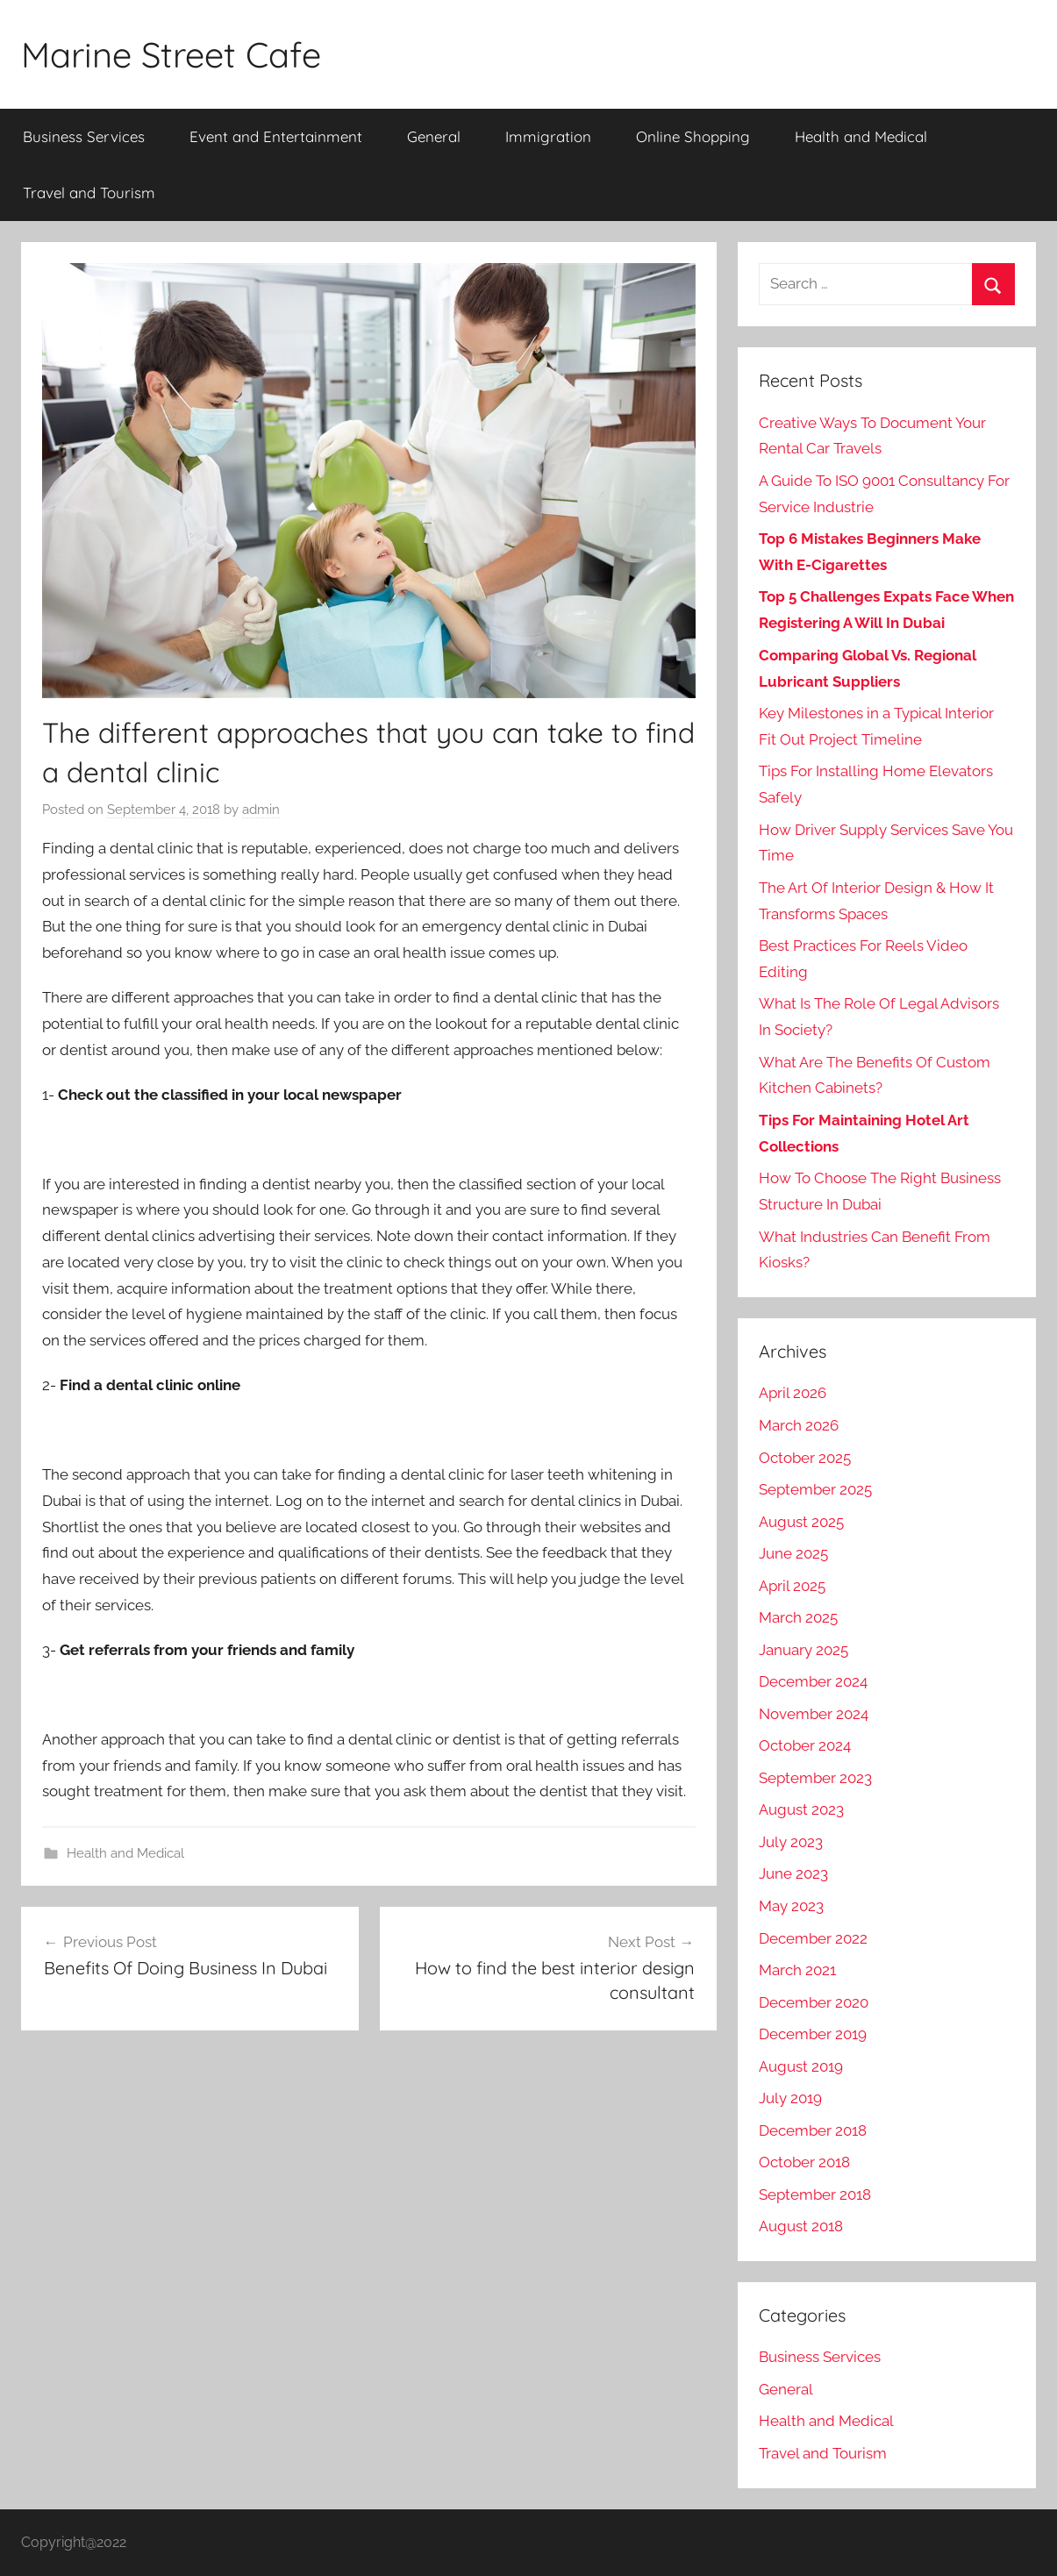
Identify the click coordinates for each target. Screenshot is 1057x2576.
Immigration (548, 136)
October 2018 (804, 2162)
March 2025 (798, 1617)
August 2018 (801, 2226)
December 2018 (813, 2130)
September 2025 (815, 1489)
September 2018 (815, 2194)
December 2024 (813, 1681)
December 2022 (813, 1938)
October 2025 (805, 1457)
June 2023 (793, 1873)
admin (261, 809)
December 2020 (813, 2002)
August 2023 (801, 1809)
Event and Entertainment (275, 136)
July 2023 (791, 1842)
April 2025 (792, 1586)
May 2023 (791, 1906)
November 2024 (813, 1714)
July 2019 (790, 2098)
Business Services (84, 136)
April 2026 (792, 1393)
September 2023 (815, 1778)
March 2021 (797, 1970)
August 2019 (801, 2066)
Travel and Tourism (89, 192)
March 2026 (799, 1425)
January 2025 (803, 1650)
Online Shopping (693, 136)
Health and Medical (861, 136)
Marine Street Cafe (171, 54)
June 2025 (793, 1553)
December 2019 (813, 2034)
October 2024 (805, 1745)
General (434, 136)
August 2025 (801, 1522)
